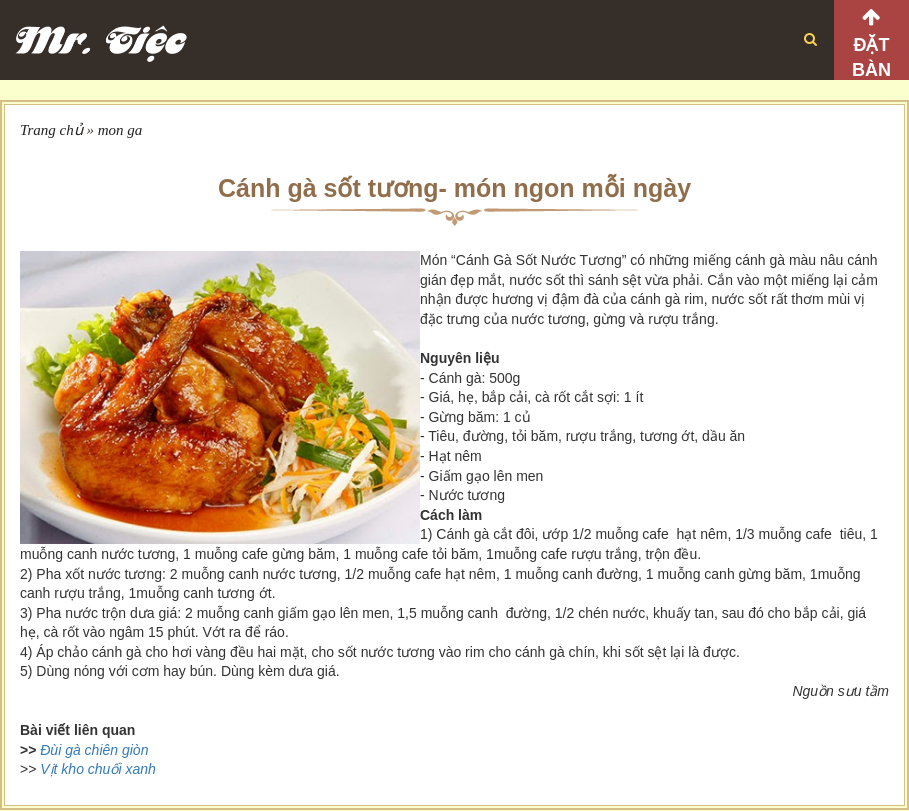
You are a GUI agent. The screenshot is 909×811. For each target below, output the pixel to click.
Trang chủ (51, 130)
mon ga (120, 130)
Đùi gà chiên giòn (94, 750)
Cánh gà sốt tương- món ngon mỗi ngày (454, 188)
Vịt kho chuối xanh (98, 769)
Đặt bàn (871, 57)
